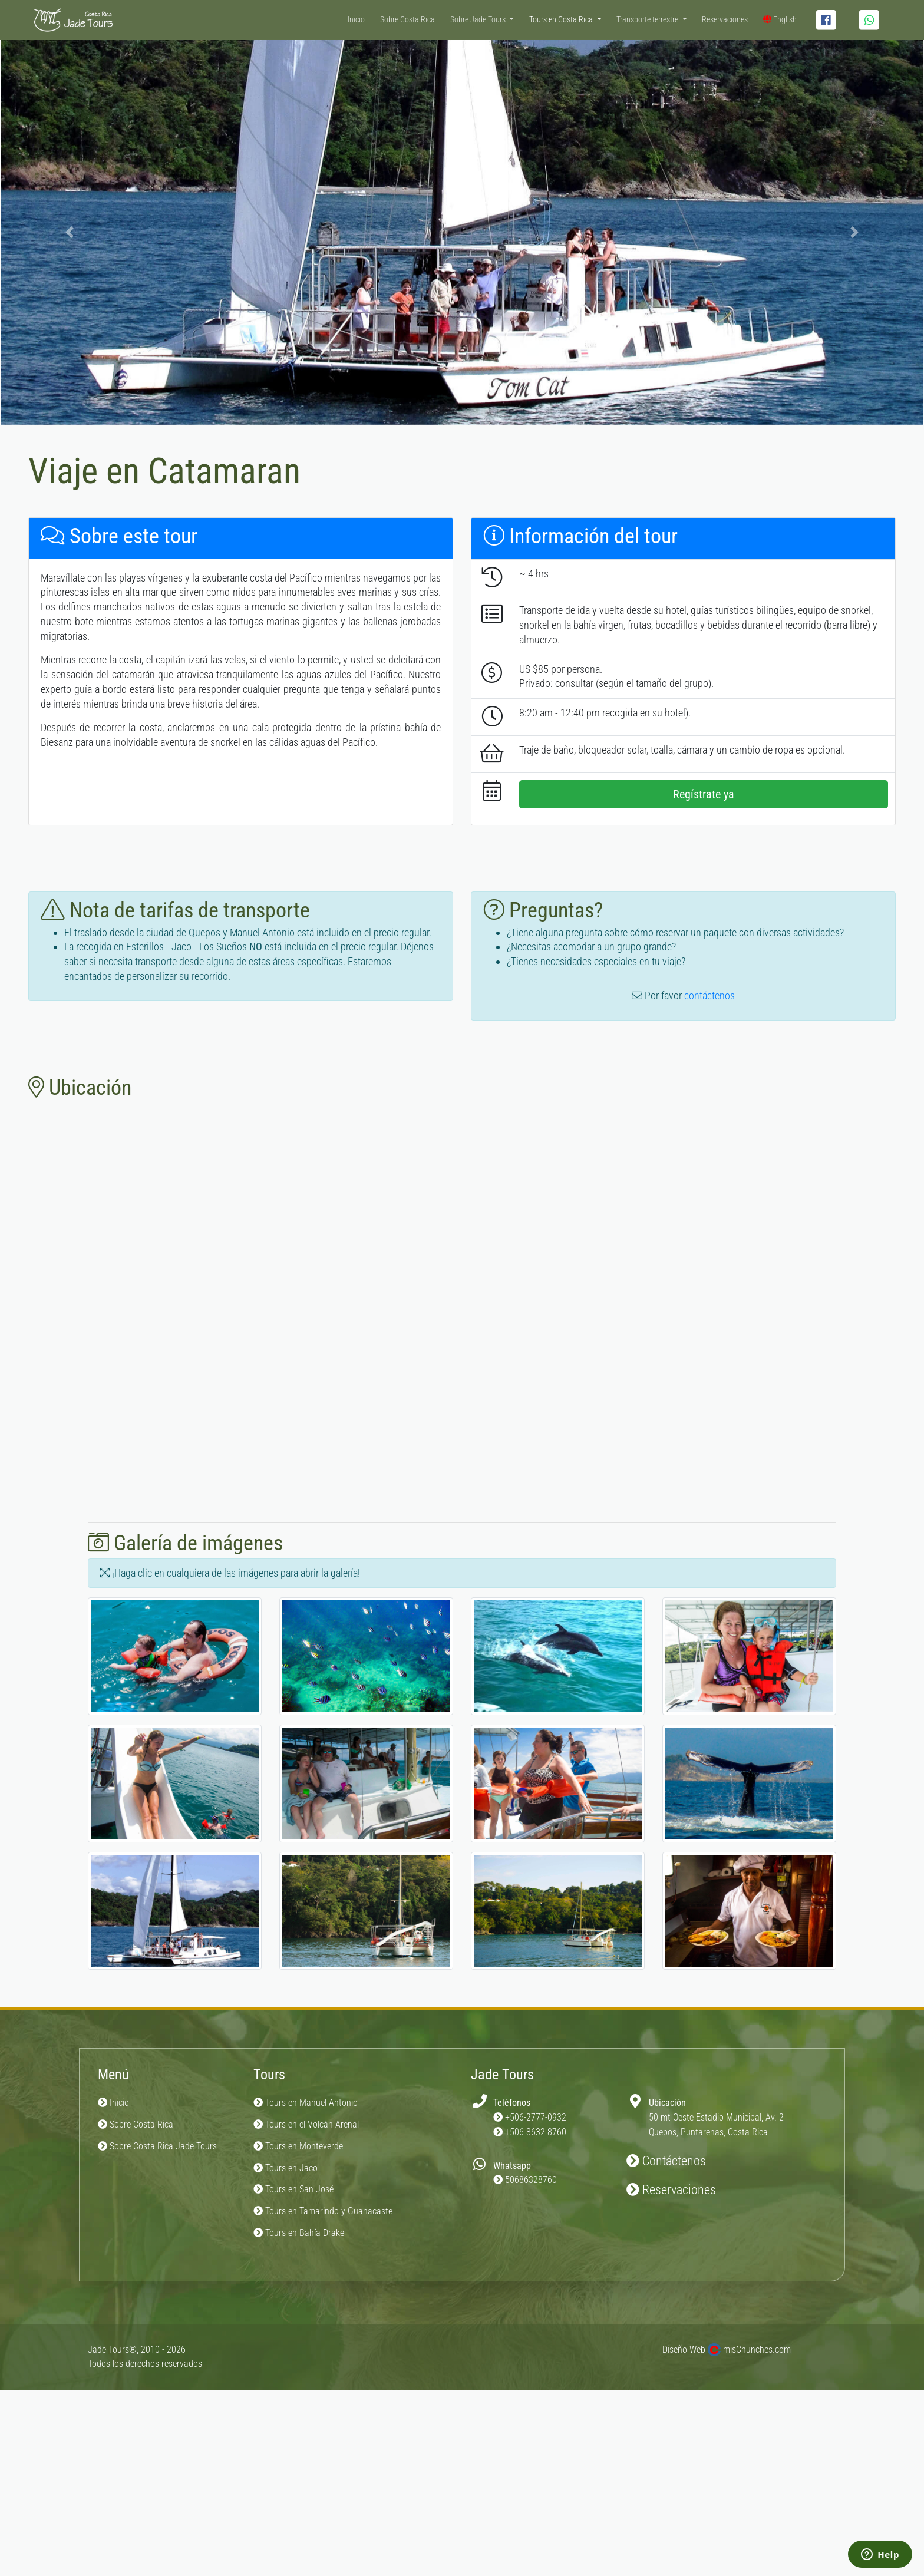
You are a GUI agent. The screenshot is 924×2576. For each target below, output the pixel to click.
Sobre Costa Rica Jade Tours (157, 2146)
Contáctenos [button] (666, 2161)
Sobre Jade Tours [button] (478, 20)
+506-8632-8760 (535, 2132)
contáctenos (709, 995)
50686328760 (531, 2179)
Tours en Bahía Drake (298, 2232)
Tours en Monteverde (298, 2146)
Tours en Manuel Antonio (305, 2102)
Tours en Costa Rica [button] (562, 20)
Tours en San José (293, 2189)
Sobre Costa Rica (407, 20)
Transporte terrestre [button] (648, 20)
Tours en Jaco (285, 2168)
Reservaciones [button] (671, 2189)
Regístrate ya (703, 794)
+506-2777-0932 (535, 2117)
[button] (70, 232)
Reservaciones (725, 20)
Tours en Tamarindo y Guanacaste (322, 2211)
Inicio (356, 20)
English (780, 20)
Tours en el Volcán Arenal (306, 2124)
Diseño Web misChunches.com (726, 2349)
